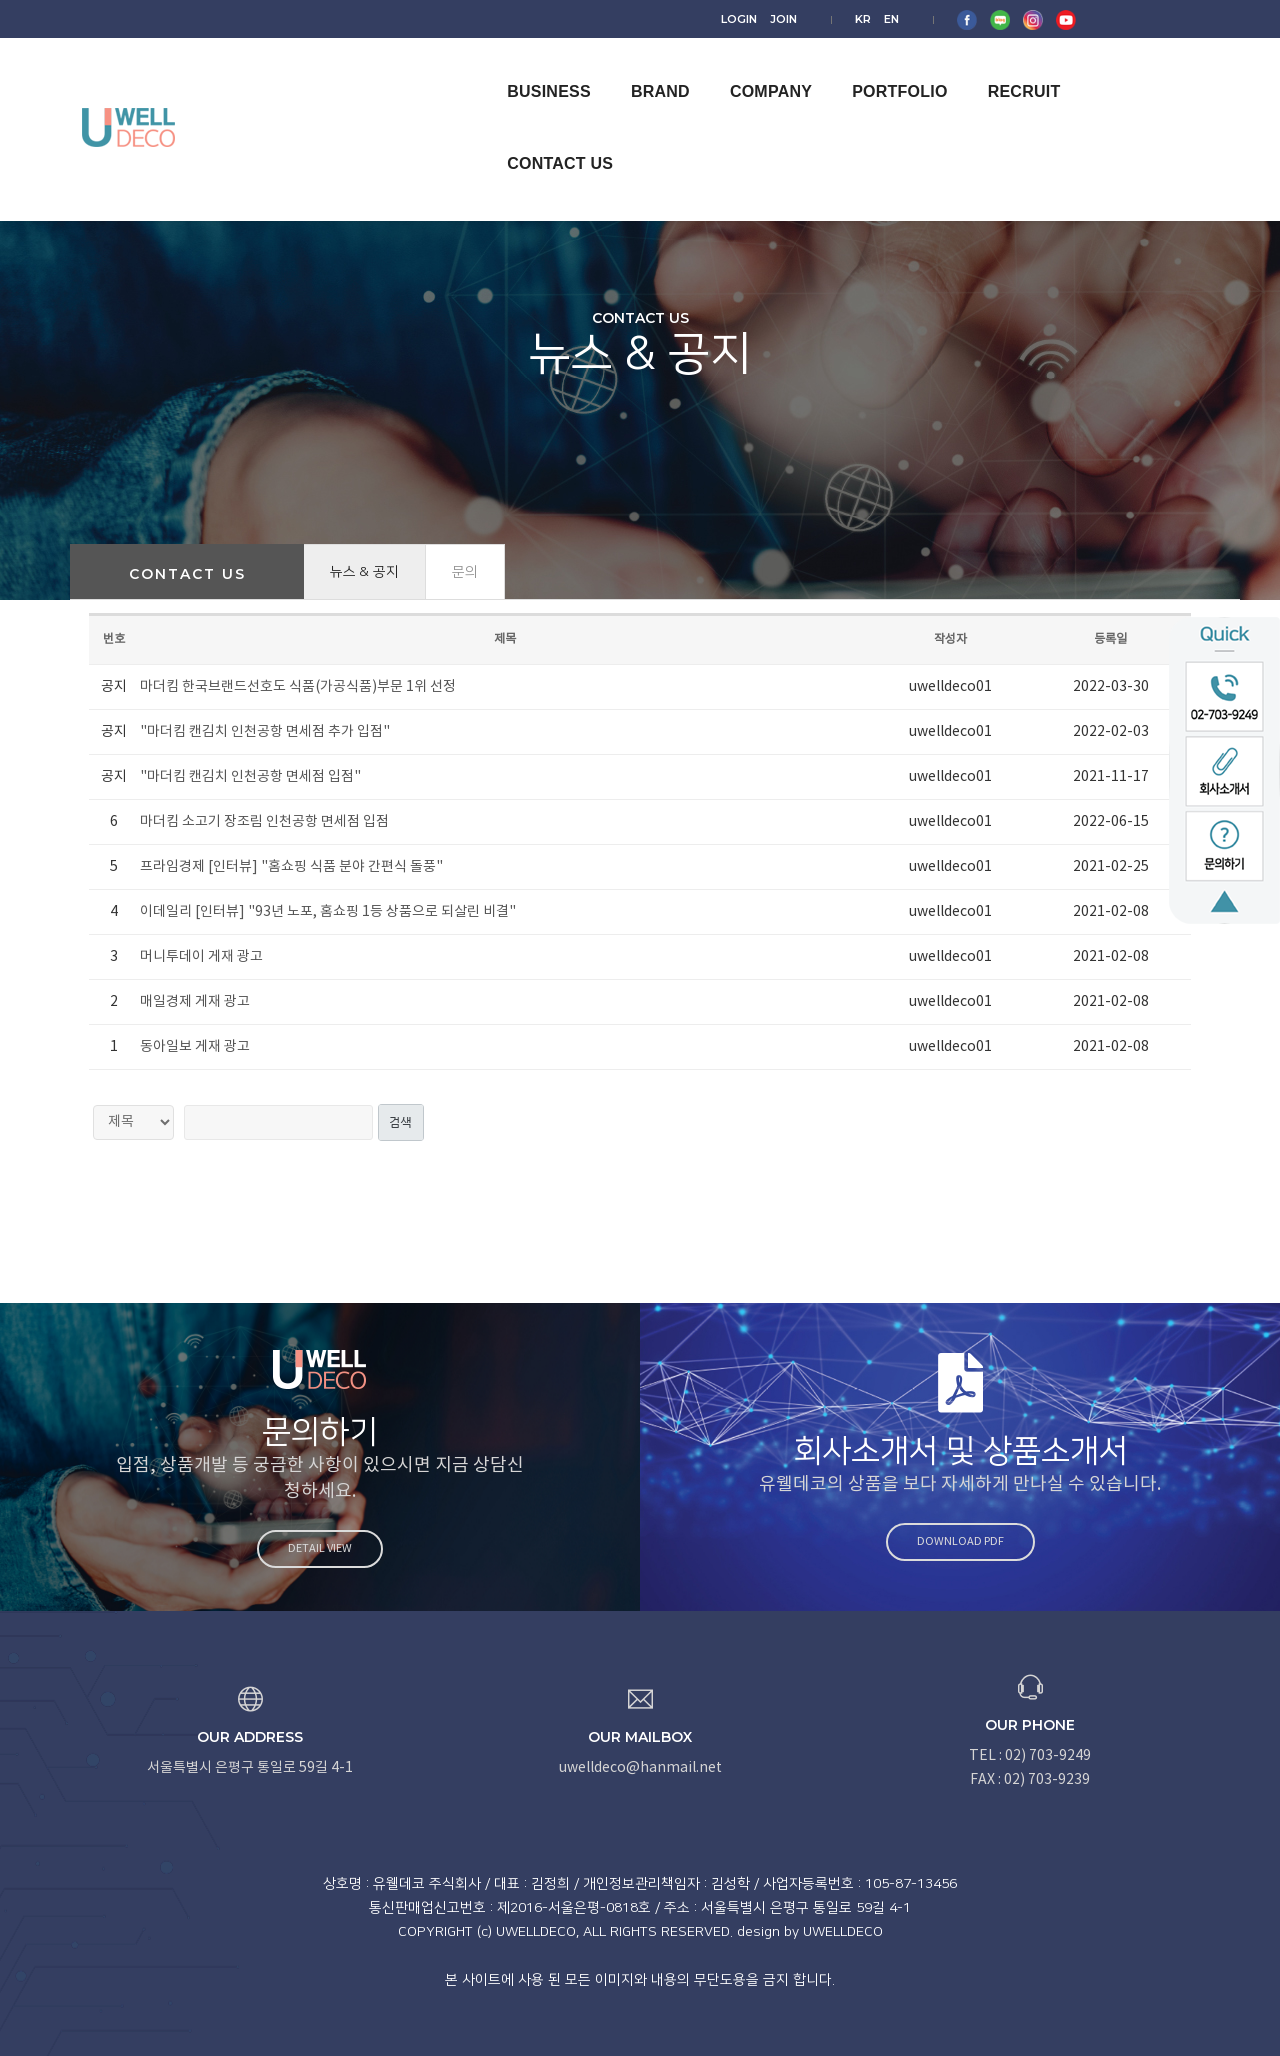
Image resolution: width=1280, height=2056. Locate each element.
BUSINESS (533, 71)
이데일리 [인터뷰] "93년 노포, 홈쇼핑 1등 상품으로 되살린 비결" (328, 912)
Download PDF (970, 1541)
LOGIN (901, 18)
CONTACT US (1137, 71)
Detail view (309, 1548)
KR (1006, 18)
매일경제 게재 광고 (195, 1002)
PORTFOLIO (884, 71)
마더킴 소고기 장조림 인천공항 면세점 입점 (264, 822)
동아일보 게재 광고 (195, 1047)
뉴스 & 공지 (364, 572)
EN (1034, 18)
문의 (465, 572)
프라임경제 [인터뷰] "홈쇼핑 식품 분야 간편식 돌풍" (291, 867)
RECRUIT (1007, 71)
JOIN (945, 18)
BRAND (643, 71)
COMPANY (754, 71)
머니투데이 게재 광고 (201, 957)
